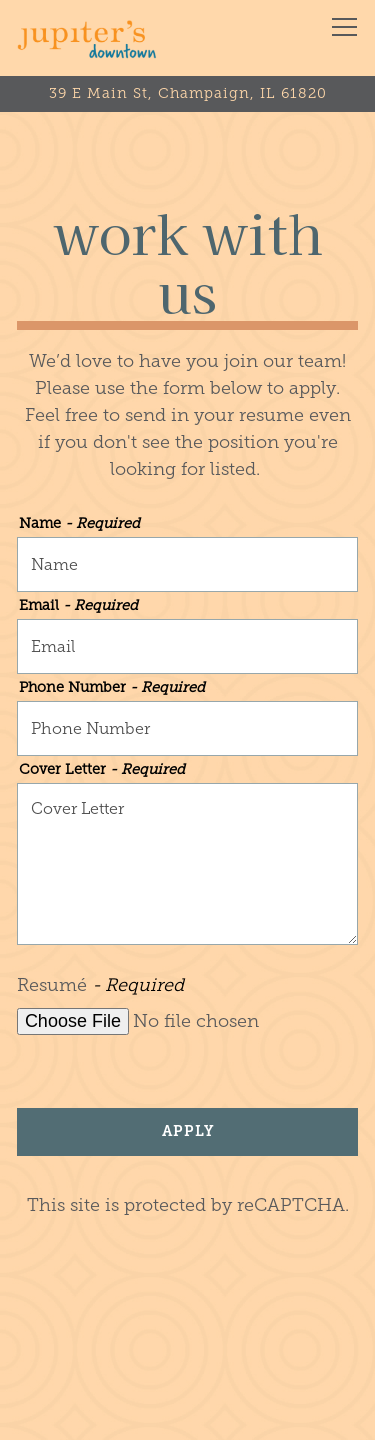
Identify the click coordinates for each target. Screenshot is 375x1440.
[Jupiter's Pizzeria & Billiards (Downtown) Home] (87, 38)
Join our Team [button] (187, 1412)
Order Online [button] (187, 1355)
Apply (188, 1131)
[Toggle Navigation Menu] (344, 27)
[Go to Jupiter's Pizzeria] (187, 94)
